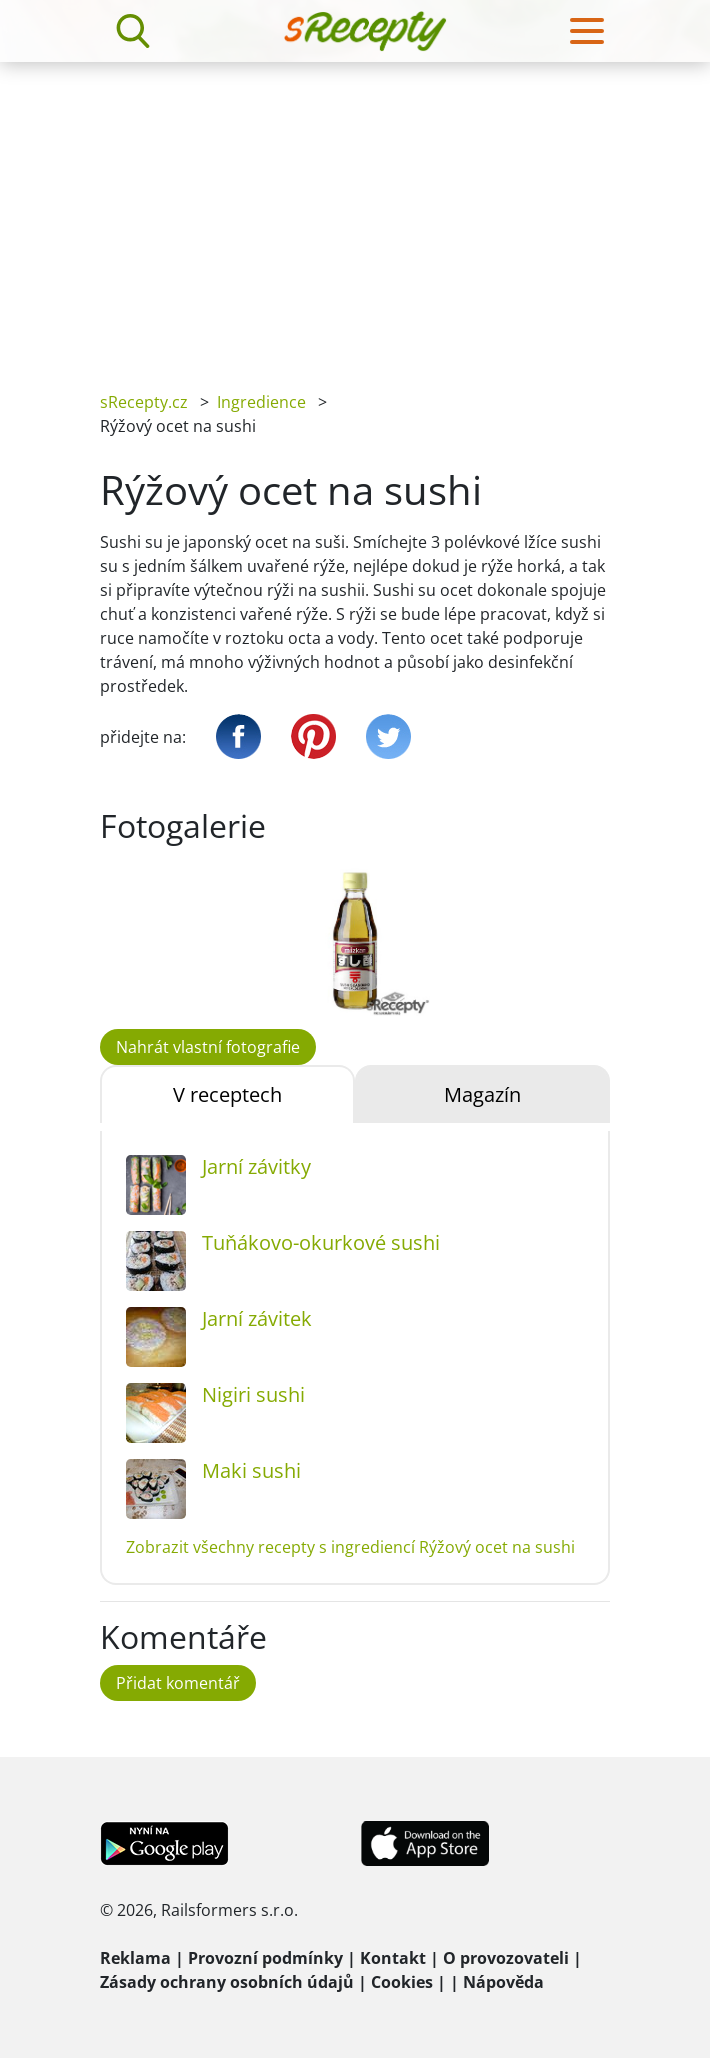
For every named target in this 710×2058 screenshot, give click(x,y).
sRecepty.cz (144, 402)
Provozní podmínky (265, 1958)
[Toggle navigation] (587, 31)
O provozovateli (506, 1958)
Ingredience (261, 402)
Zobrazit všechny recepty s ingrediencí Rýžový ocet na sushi (350, 1547)
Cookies (402, 1982)
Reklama (135, 1958)
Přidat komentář (178, 1683)
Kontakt (393, 1958)
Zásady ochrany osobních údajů (227, 1982)
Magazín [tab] (482, 1094)
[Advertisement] (355, 212)
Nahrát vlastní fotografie (208, 1047)
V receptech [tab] (227, 1094)
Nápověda (503, 1982)
